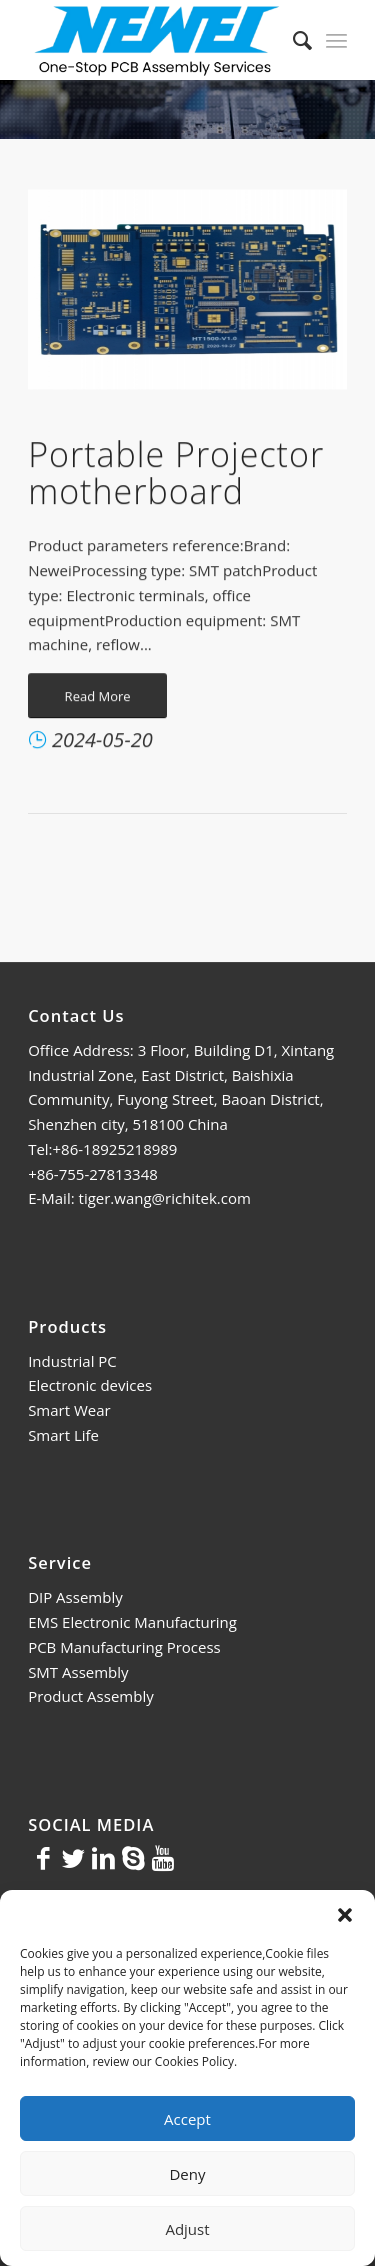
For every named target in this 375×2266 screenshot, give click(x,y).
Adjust (187, 2229)
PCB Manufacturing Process (124, 1647)
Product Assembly (91, 1696)
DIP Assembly (75, 1597)
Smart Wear (69, 1410)
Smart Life (63, 1435)
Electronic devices (90, 1385)
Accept (187, 2119)
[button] (345, 1915)
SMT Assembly (78, 1672)
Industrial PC (72, 1361)
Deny (187, 2174)
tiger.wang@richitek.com (165, 1198)
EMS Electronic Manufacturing (132, 1622)
